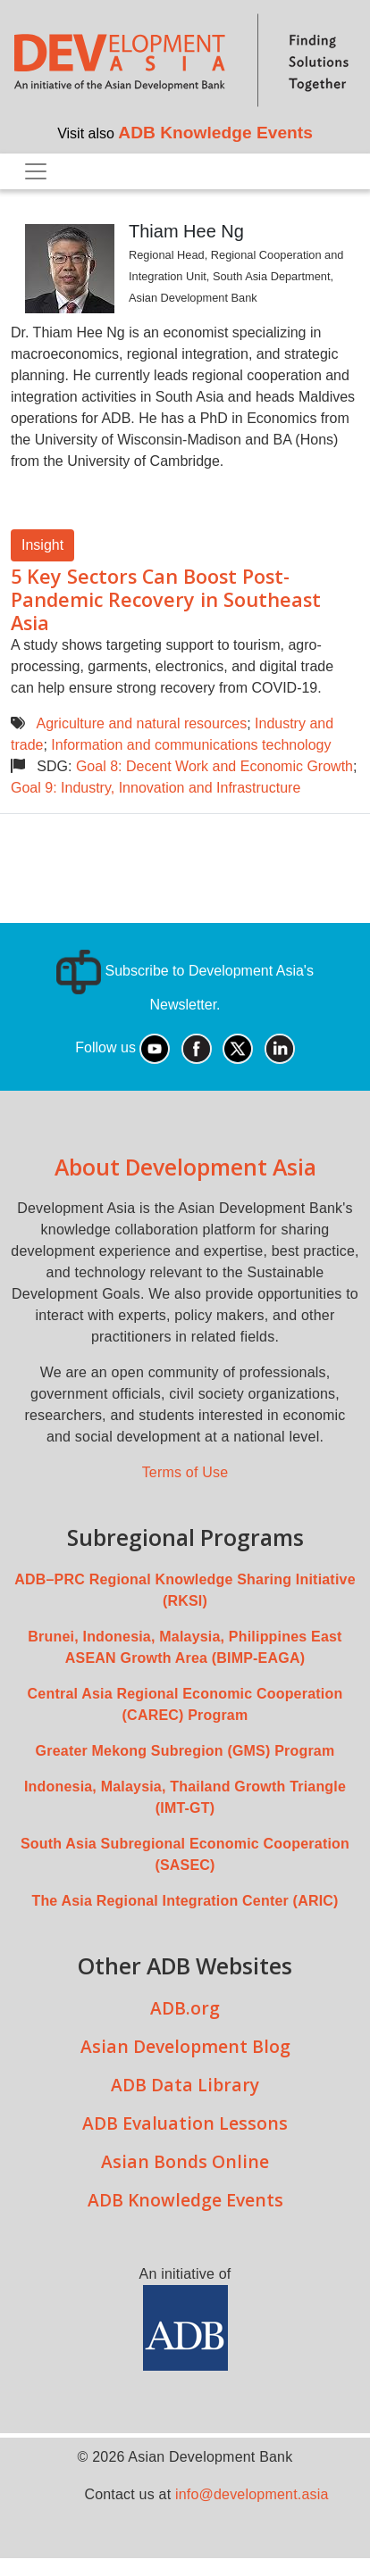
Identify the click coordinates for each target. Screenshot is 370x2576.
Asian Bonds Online (185, 2161)
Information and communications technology (191, 744)
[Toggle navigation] (36, 171)
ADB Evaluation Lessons (185, 2123)
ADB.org (185, 2008)
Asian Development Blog (185, 2046)
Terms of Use (185, 1472)
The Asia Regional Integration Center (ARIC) (184, 1900)
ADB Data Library (185, 2085)
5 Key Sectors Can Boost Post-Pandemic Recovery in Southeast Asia (166, 599)
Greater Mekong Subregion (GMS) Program (185, 1750)
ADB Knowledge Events (215, 132)
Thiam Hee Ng (186, 231)
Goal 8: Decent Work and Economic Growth (214, 766)
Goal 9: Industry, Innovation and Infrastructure (155, 787)
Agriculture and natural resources (141, 723)
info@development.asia (252, 2494)
